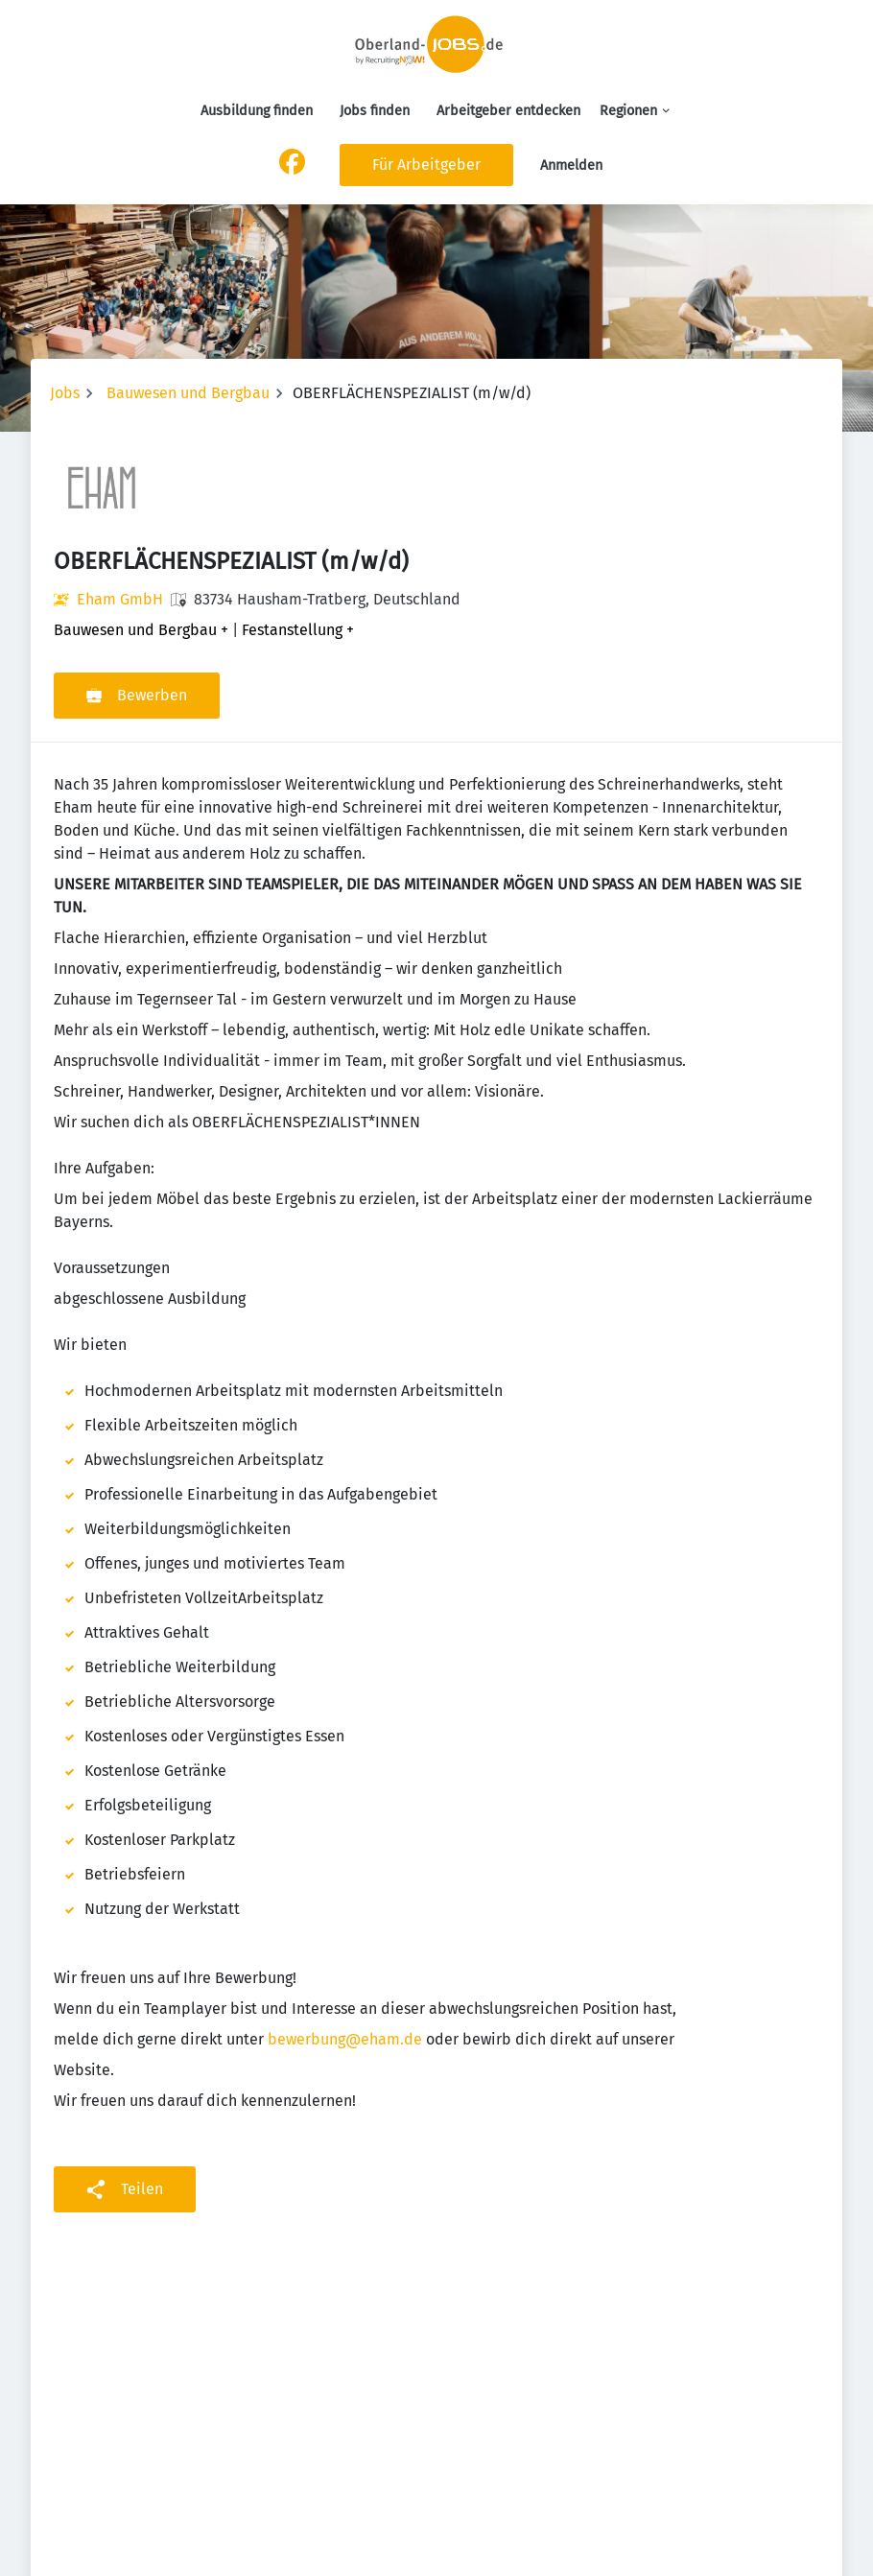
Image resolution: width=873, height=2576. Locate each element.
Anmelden (571, 165)
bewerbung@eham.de (345, 2039)
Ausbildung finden (257, 111)
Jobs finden (375, 111)
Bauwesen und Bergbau (188, 393)
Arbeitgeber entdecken (508, 111)
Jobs (65, 393)
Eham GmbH (120, 599)
